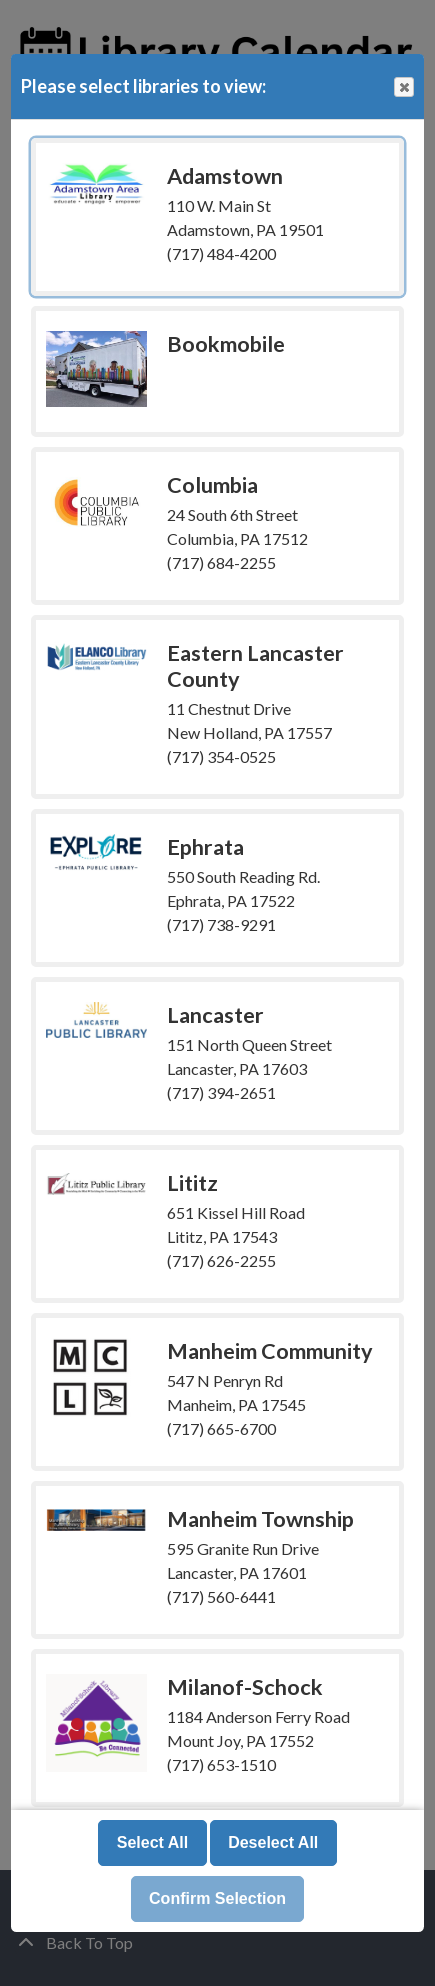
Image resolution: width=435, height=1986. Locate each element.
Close (403, 87)
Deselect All (273, 1842)
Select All (152, 1842)
